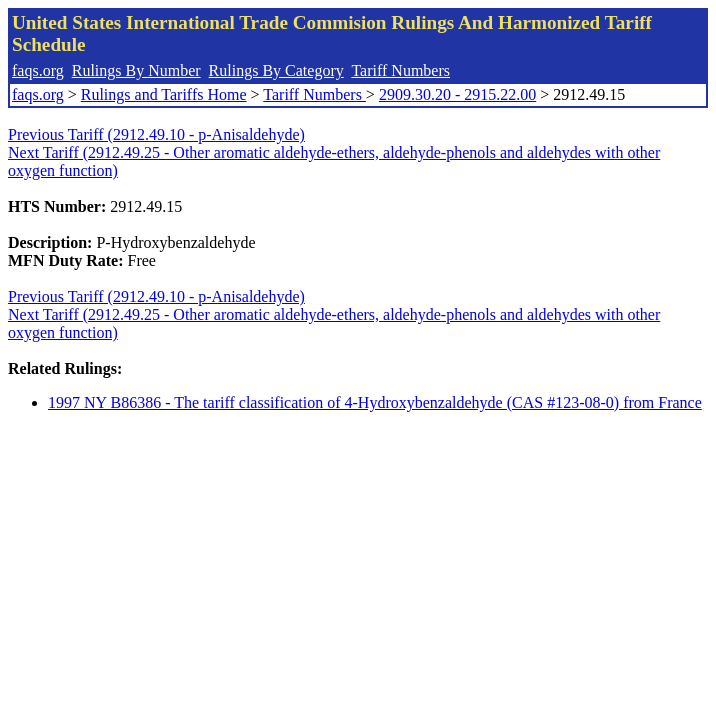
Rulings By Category (276, 70)
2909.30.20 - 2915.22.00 (457, 94)
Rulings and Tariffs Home (164, 94)
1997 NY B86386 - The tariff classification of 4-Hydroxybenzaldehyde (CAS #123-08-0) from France (375, 402)
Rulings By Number (136, 70)
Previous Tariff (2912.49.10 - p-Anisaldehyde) (156, 134)
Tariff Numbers (400, 70)
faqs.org (38, 70)
